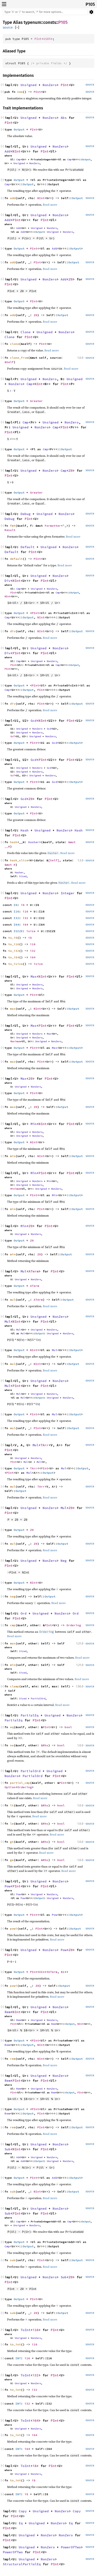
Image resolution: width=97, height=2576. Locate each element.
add (12, 198)
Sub (8, 2149)
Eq (21, 2523)
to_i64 (13, 957)
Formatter (53, 525)
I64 (16, 924)
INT (18, 2358)
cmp (12, 1625)
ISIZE (18, 931)
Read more (50, 205)
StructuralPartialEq (22, 2564)
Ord (24, 1613)
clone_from (19, 357)
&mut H (10, 864)
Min (34, 1124)
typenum (32, 22)
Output (19, 129)
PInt (38, 39)
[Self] (53, 860)
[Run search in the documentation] (45, 12)
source (8, 27)
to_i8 (12, 937)
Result (10, 530)
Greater (36, 401)
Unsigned (29, 85)
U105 (47, 39)
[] (17, 27)
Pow (8, 1886)
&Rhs (44, 1745)
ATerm (34, 1271)
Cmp (18, 159)
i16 (25, 911)
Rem (8, 2012)
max (12, 1008)
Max (34, 976)
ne (12, 1745)
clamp (14, 1686)
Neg (64, 1561)
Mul (24, 1271)
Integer (68, 893)
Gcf (12, 736)
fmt (12, 525)
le (12, 1823)
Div (8, 581)
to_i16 (13, 944)
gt (12, 1842)
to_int (15, 2344)
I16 (16, 911)
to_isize (15, 964)
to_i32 (13, 951)
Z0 (71, 279)
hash (13, 842)
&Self (9, 362)
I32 (16, 918)
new (20, 92)
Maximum (15, 1041)
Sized (22, 876)
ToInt (26, 2330)
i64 (25, 924)
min (12, 1156)
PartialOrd (38, 1698)
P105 (90, 4)
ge (12, 1860)
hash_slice (19, 860)
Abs (64, 118)
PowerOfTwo (71, 2547)
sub (12, 2191)
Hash (25, 830)
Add (8, 151)
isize (30, 931)
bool (68, 1727)
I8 (15, 905)
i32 (25, 918)
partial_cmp (20, 1783)
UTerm (52, 1972)
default (16, 559)
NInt (17, 151)
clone (14, 344)
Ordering (73, 1625)
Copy (23, 2511)
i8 (23, 905)
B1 (63, 1972)
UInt (42, 1972)
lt (12, 1805)
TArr (45, 1445)
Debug (26, 514)
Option (10, 1787)
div (12, 631)
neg (12, 1596)
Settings (91, 12)
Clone (26, 332)
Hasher (33, 842)
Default (28, 547)
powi (13, 1928)
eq (12, 1727)
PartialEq (30, 1715)
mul (12, 1299)
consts (49, 22)
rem (12, 2058)
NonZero (50, 85)
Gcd (34, 720)
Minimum (15, 1188)
